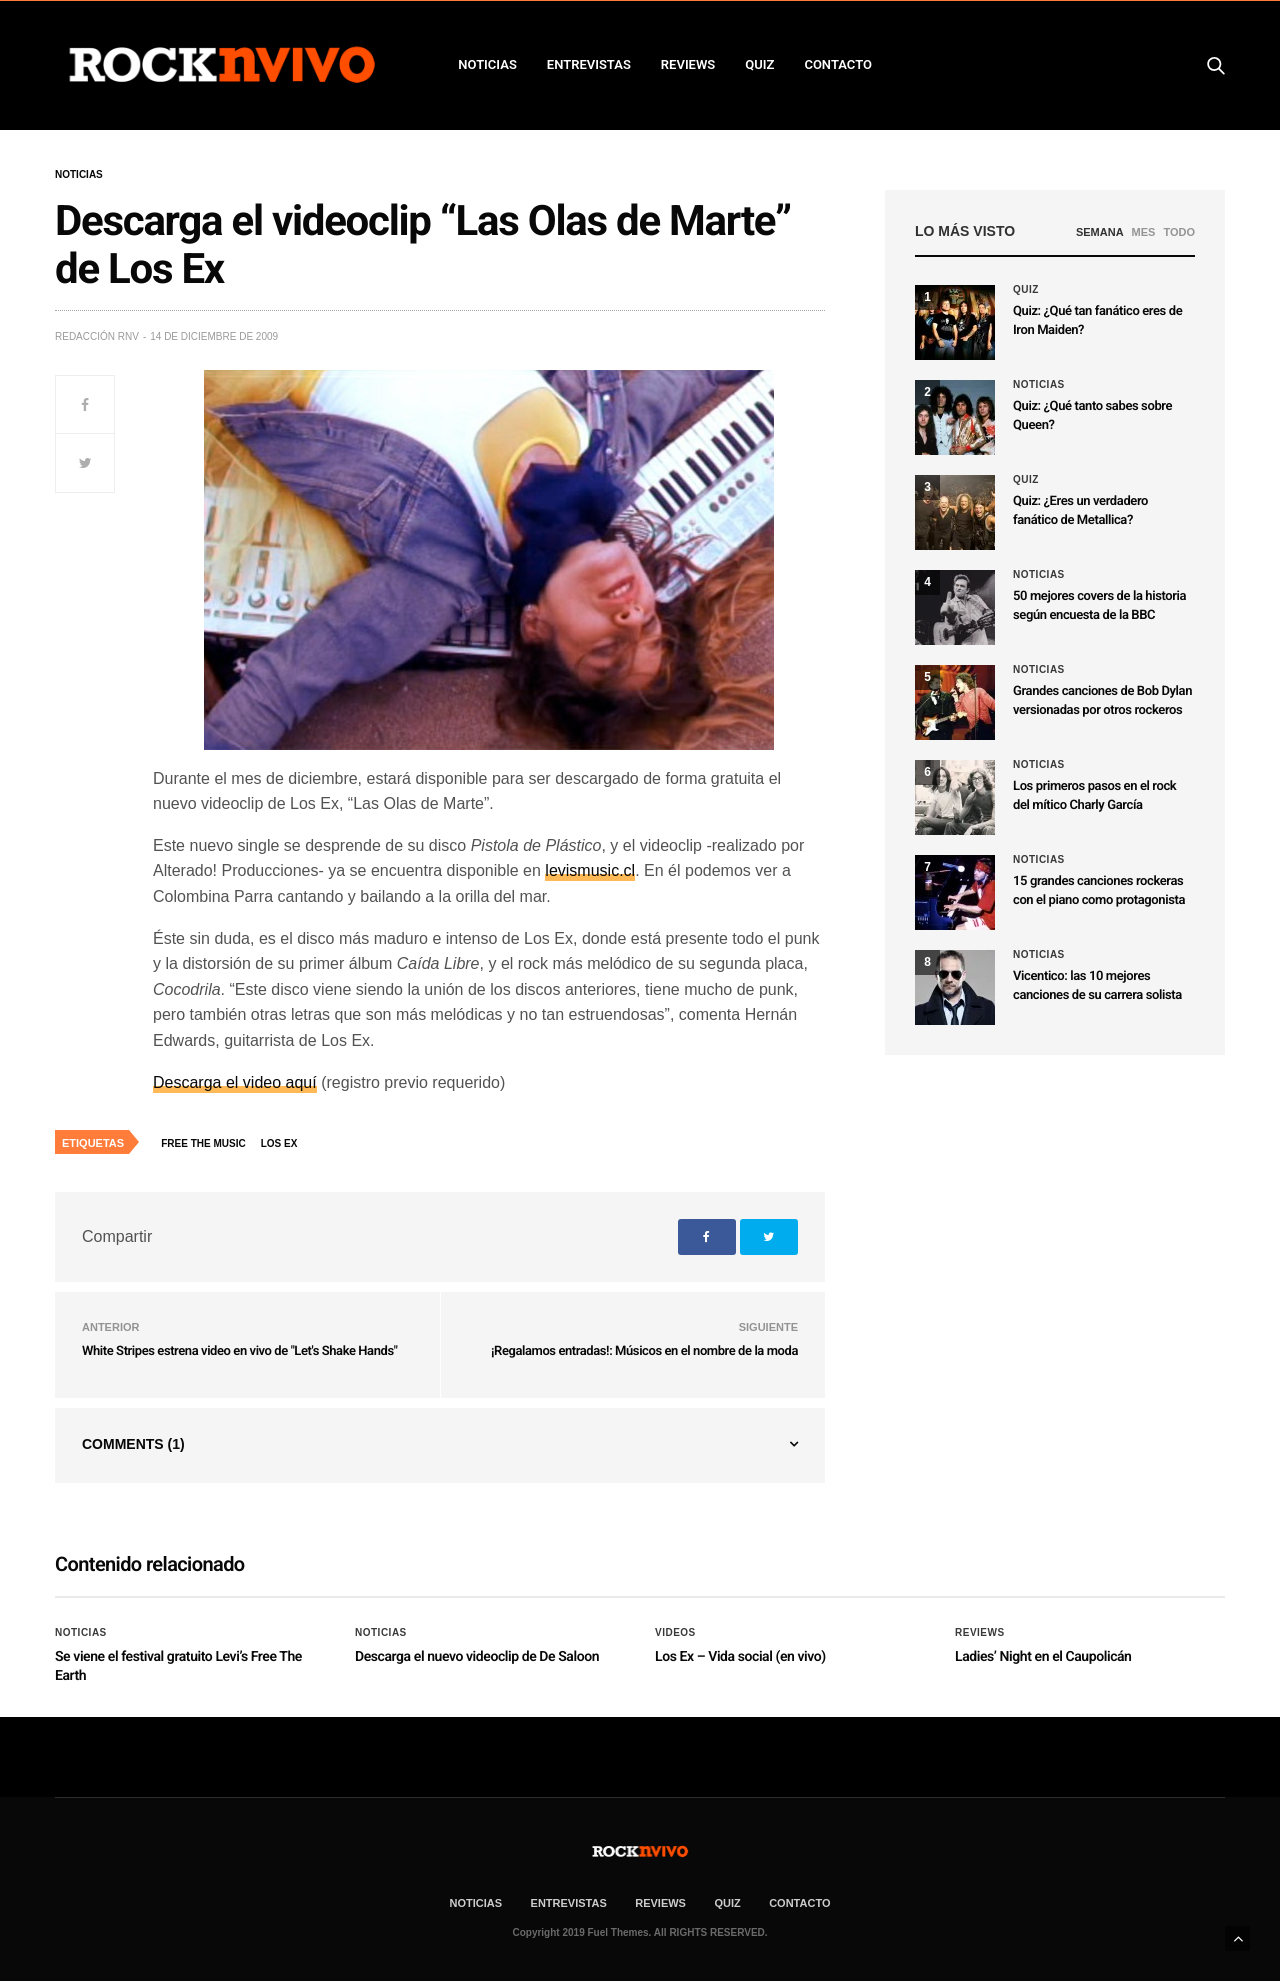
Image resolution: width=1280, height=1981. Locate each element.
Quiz (759, 64)
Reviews (980, 1633)
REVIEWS (688, 64)
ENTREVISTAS (589, 64)
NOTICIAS (487, 64)
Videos (675, 1633)
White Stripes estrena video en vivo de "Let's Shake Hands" (239, 1351)
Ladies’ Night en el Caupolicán (1043, 1657)
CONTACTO (838, 64)
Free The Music (203, 1143)
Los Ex (279, 1143)
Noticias (79, 175)
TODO (1179, 232)
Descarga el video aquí (235, 1082)
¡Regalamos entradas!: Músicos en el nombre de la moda (644, 1351)
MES (1144, 232)
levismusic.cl (590, 870)
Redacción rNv (97, 336)
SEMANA (1100, 232)
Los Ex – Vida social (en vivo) (740, 1657)
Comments (133, 1444)
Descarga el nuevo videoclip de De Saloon (477, 1657)
